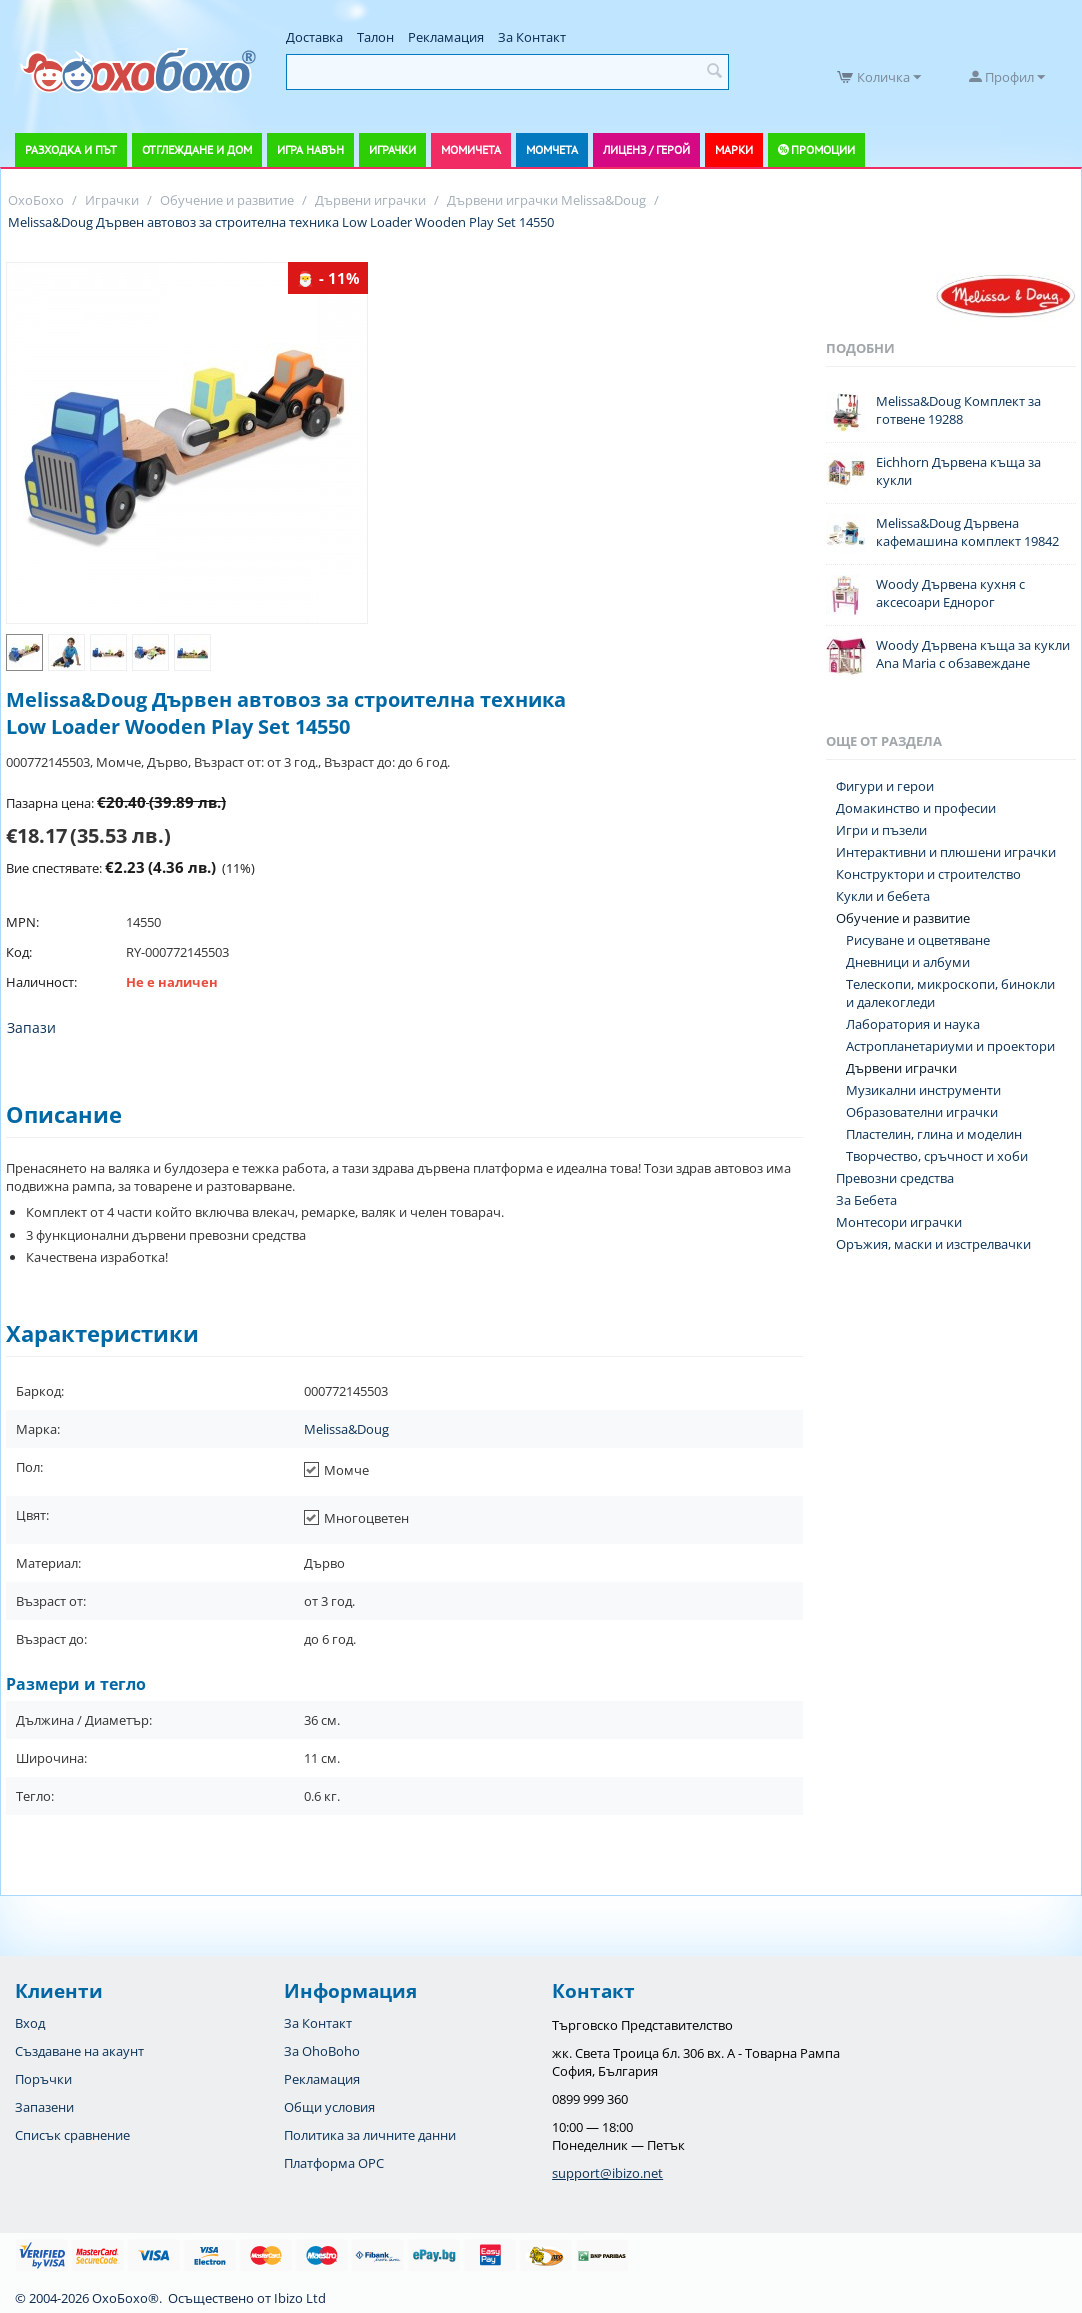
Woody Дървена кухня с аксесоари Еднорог (950, 593)
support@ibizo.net (607, 2173)
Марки (734, 149)
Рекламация (446, 37)
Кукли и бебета (883, 896)
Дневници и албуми (908, 962)
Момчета (552, 149)
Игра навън (310, 149)
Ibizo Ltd (300, 2298)
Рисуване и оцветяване (918, 940)
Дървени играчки (901, 1068)
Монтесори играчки (899, 1222)
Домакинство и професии (916, 808)
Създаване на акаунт (79, 2051)
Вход (30, 2023)
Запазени (44, 2107)
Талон (375, 37)
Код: (19, 952)
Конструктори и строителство (928, 874)
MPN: (22, 922)
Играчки (392, 149)
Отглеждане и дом (197, 149)
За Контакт (532, 37)
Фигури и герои (885, 786)
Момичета (471, 149)
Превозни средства (895, 1178)
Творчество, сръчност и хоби (937, 1156)
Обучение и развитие (903, 918)
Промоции (823, 149)
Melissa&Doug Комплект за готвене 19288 (958, 410)
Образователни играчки (922, 1112)
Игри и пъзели (881, 830)
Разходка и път (71, 149)
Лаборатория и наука (913, 1024)
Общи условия (329, 2107)
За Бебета (866, 1200)
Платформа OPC (334, 2163)
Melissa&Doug (346, 1429)
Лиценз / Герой (646, 149)
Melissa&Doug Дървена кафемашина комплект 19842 (967, 532)
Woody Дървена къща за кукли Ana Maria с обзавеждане (973, 654)
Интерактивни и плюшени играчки (946, 852)
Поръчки (43, 2079)
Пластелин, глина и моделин (934, 1134)
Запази (31, 1027)
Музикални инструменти (923, 1090)
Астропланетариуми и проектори (950, 1046)
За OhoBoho (322, 2051)
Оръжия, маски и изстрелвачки (933, 1244)
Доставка (314, 37)
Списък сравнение (72, 2135)
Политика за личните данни (370, 2135)
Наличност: (41, 982)
